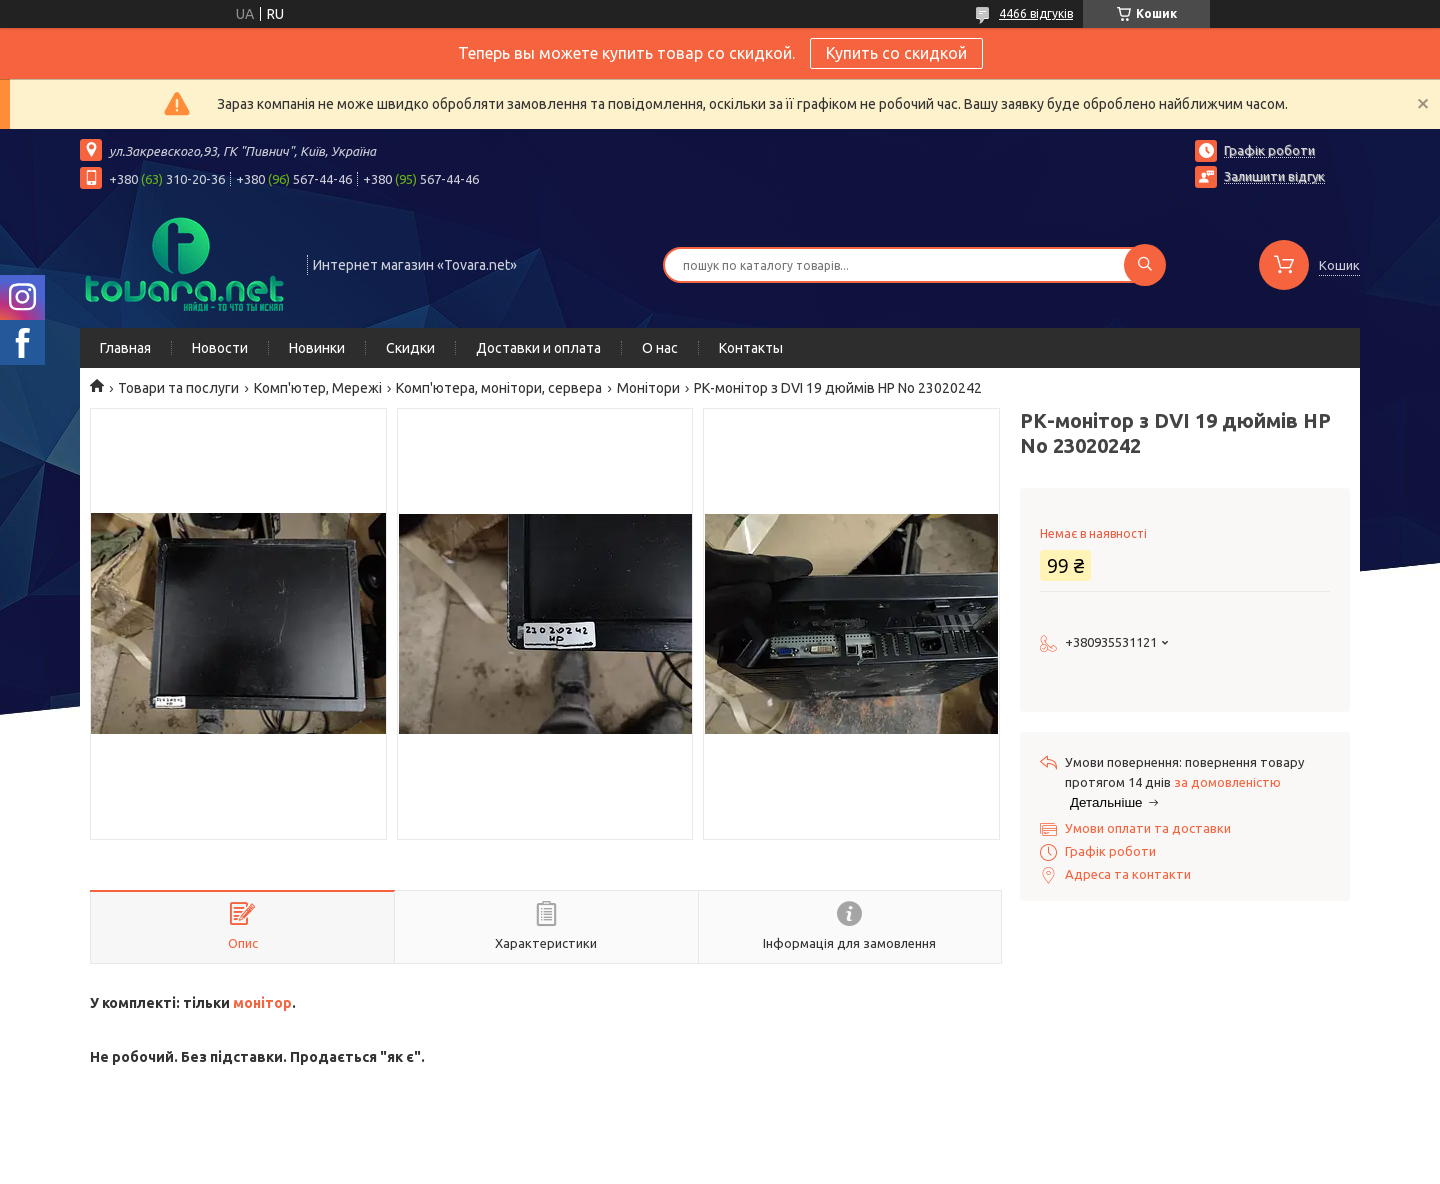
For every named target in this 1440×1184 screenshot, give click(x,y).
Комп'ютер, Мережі (318, 388)
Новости (220, 348)
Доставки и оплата (538, 348)
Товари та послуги (178, 388)
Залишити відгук (1274, 176)
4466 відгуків (1036, 13)
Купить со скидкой (896, 53)
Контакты (751, 348)
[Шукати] (1145, 265)
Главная (125, 348)
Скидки (410, 348)
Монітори (648, 388)
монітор (262, 1003)
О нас (660, 348)
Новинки (317, 348)
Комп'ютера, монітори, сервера (499, 388)
